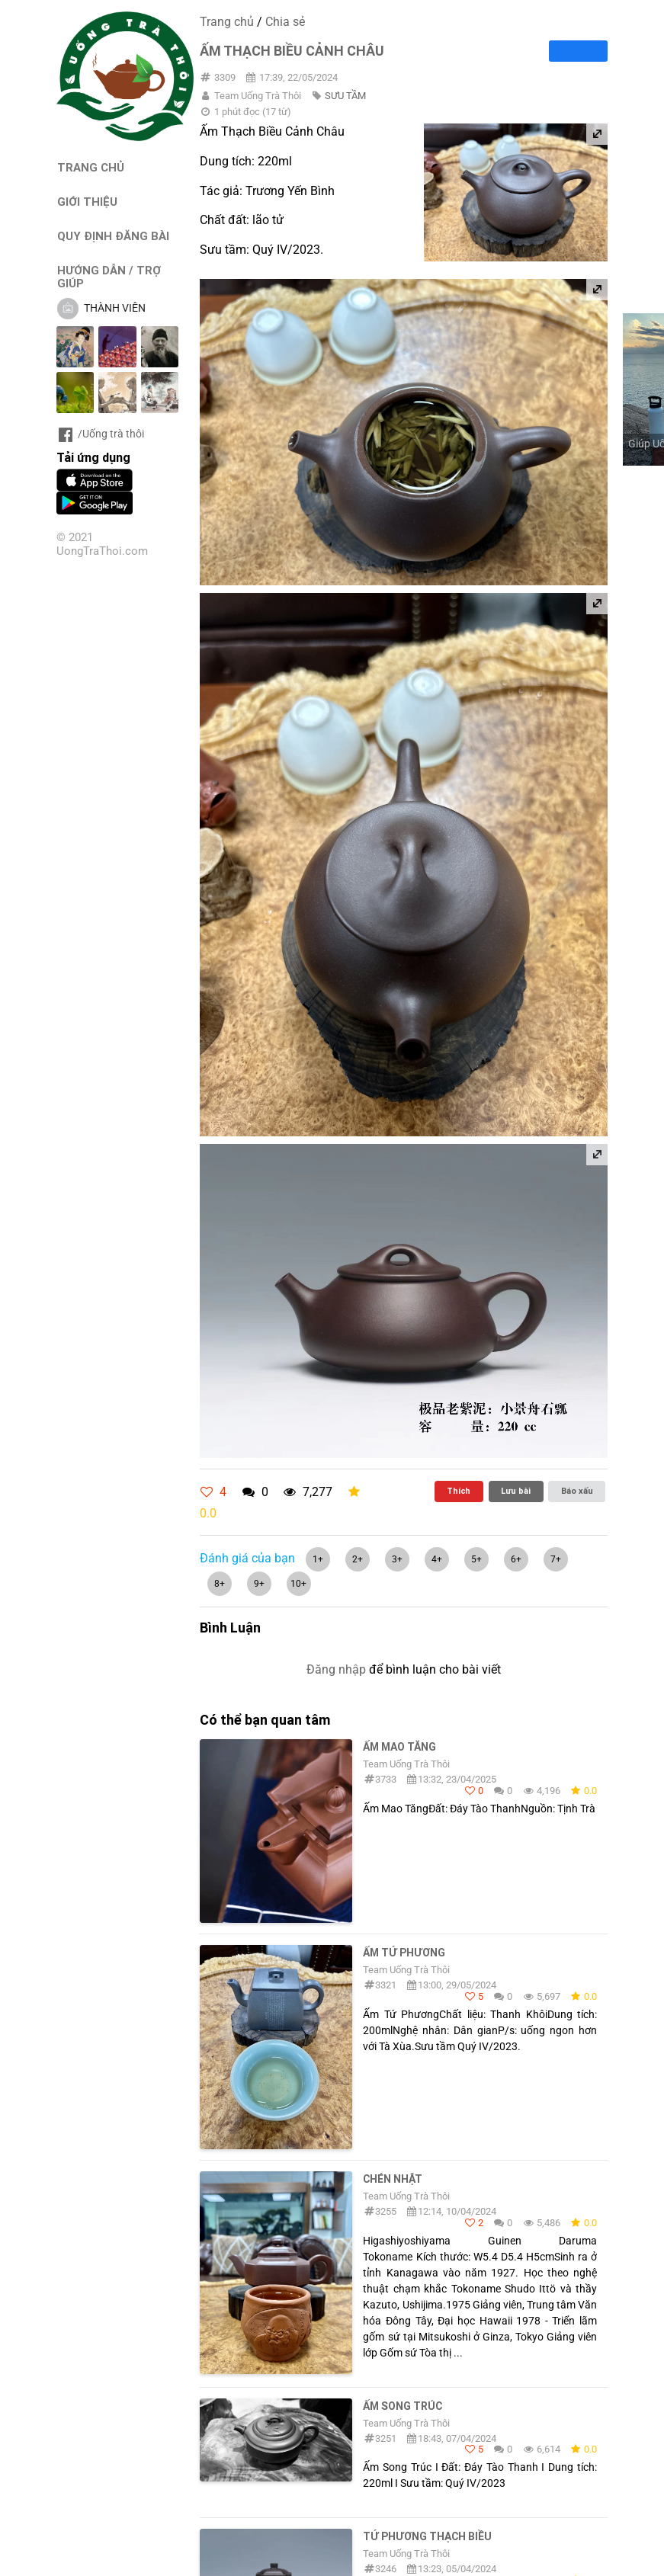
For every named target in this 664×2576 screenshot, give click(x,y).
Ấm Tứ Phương (404, 1952)
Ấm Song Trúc (402, 2406)
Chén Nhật (392, 2179)
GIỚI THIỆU (87, 201)
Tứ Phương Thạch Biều (427, 2536)
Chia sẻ (285, 21)
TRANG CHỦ (90, 167)
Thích (458, 1490)
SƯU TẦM (345, 95)
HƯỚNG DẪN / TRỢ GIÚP (109, 276)
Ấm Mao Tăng (399, 1747)
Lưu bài (516, 1490)
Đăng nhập (336, 1669)
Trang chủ (227, 21)
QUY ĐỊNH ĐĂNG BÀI (113, 236)
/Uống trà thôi (100, 434)
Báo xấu (577, 1490)
